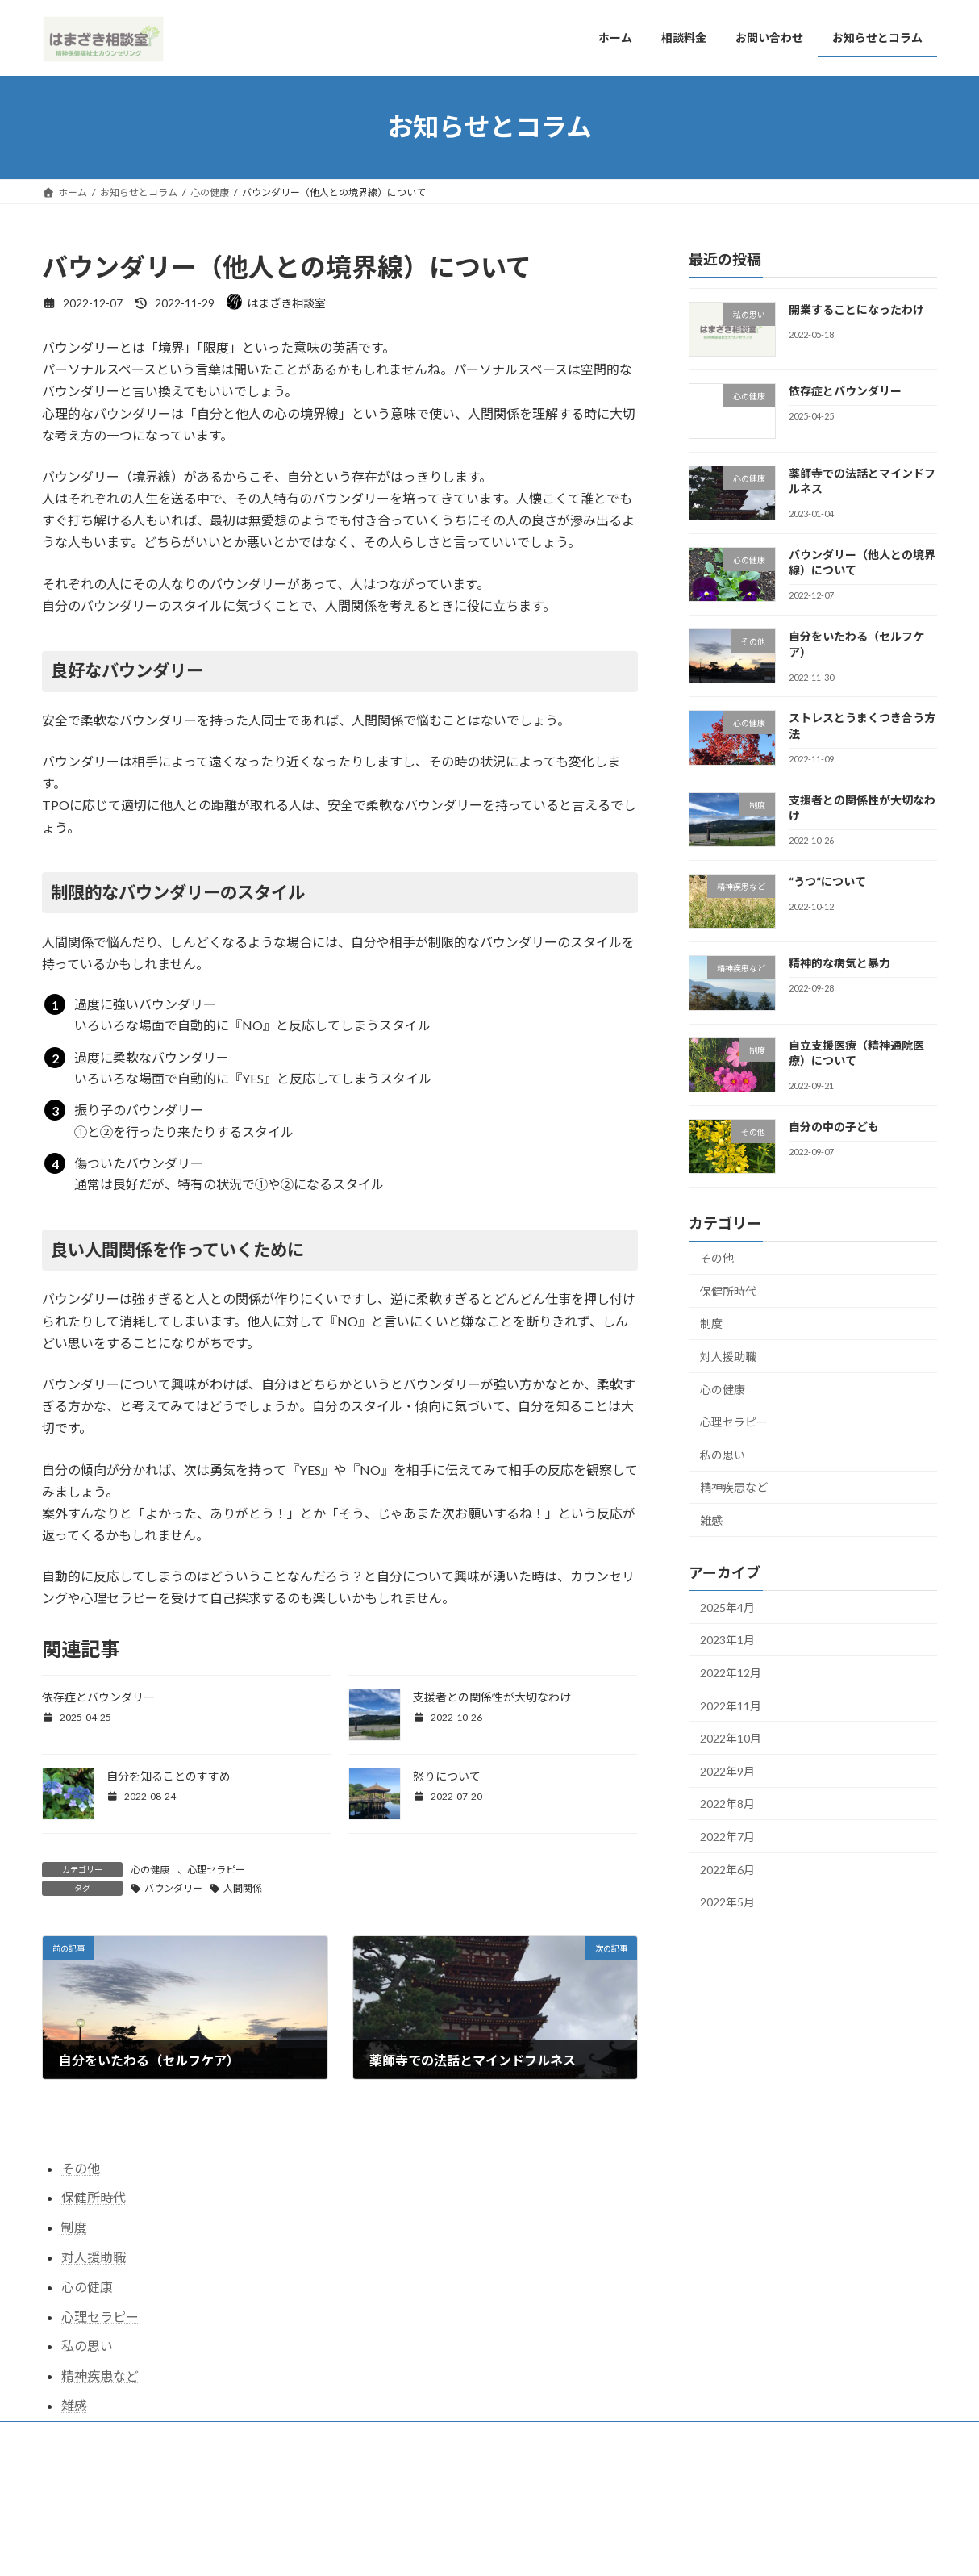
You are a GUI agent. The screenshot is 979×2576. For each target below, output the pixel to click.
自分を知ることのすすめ (168, 1776)
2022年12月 (730, 1673)
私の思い (722, 1454)
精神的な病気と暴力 (839, 963)
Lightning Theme (485, 2501)
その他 (717, 1258)
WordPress (402, 2501)
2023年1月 (727, 1640)
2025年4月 (727, 1607)
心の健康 (150, 1870)
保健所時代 (728, 1290)
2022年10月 (730, 1738)
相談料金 (137, 2436)
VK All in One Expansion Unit (593, 2501)
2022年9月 (727, 1770)
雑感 (711, 1520)
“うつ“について (827, 881)
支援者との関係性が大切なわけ (492, 1697)
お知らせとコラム (316, 2436)
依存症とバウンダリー (98, 1697)
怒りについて (447, 1776)
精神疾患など (734, 1487)
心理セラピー (216, 1870)
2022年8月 (727, 1803)
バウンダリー (173, 1888)
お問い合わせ (217, 2436)
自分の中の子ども (834, 1127)
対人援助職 (728, 1356)
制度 (711, 1323)
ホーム (71, 2436)
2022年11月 (730, 1705)
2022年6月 (727, 1869)
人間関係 (242, 1888)
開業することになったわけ (856, 309)
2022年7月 (727, 1836)
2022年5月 (727, 1902)
